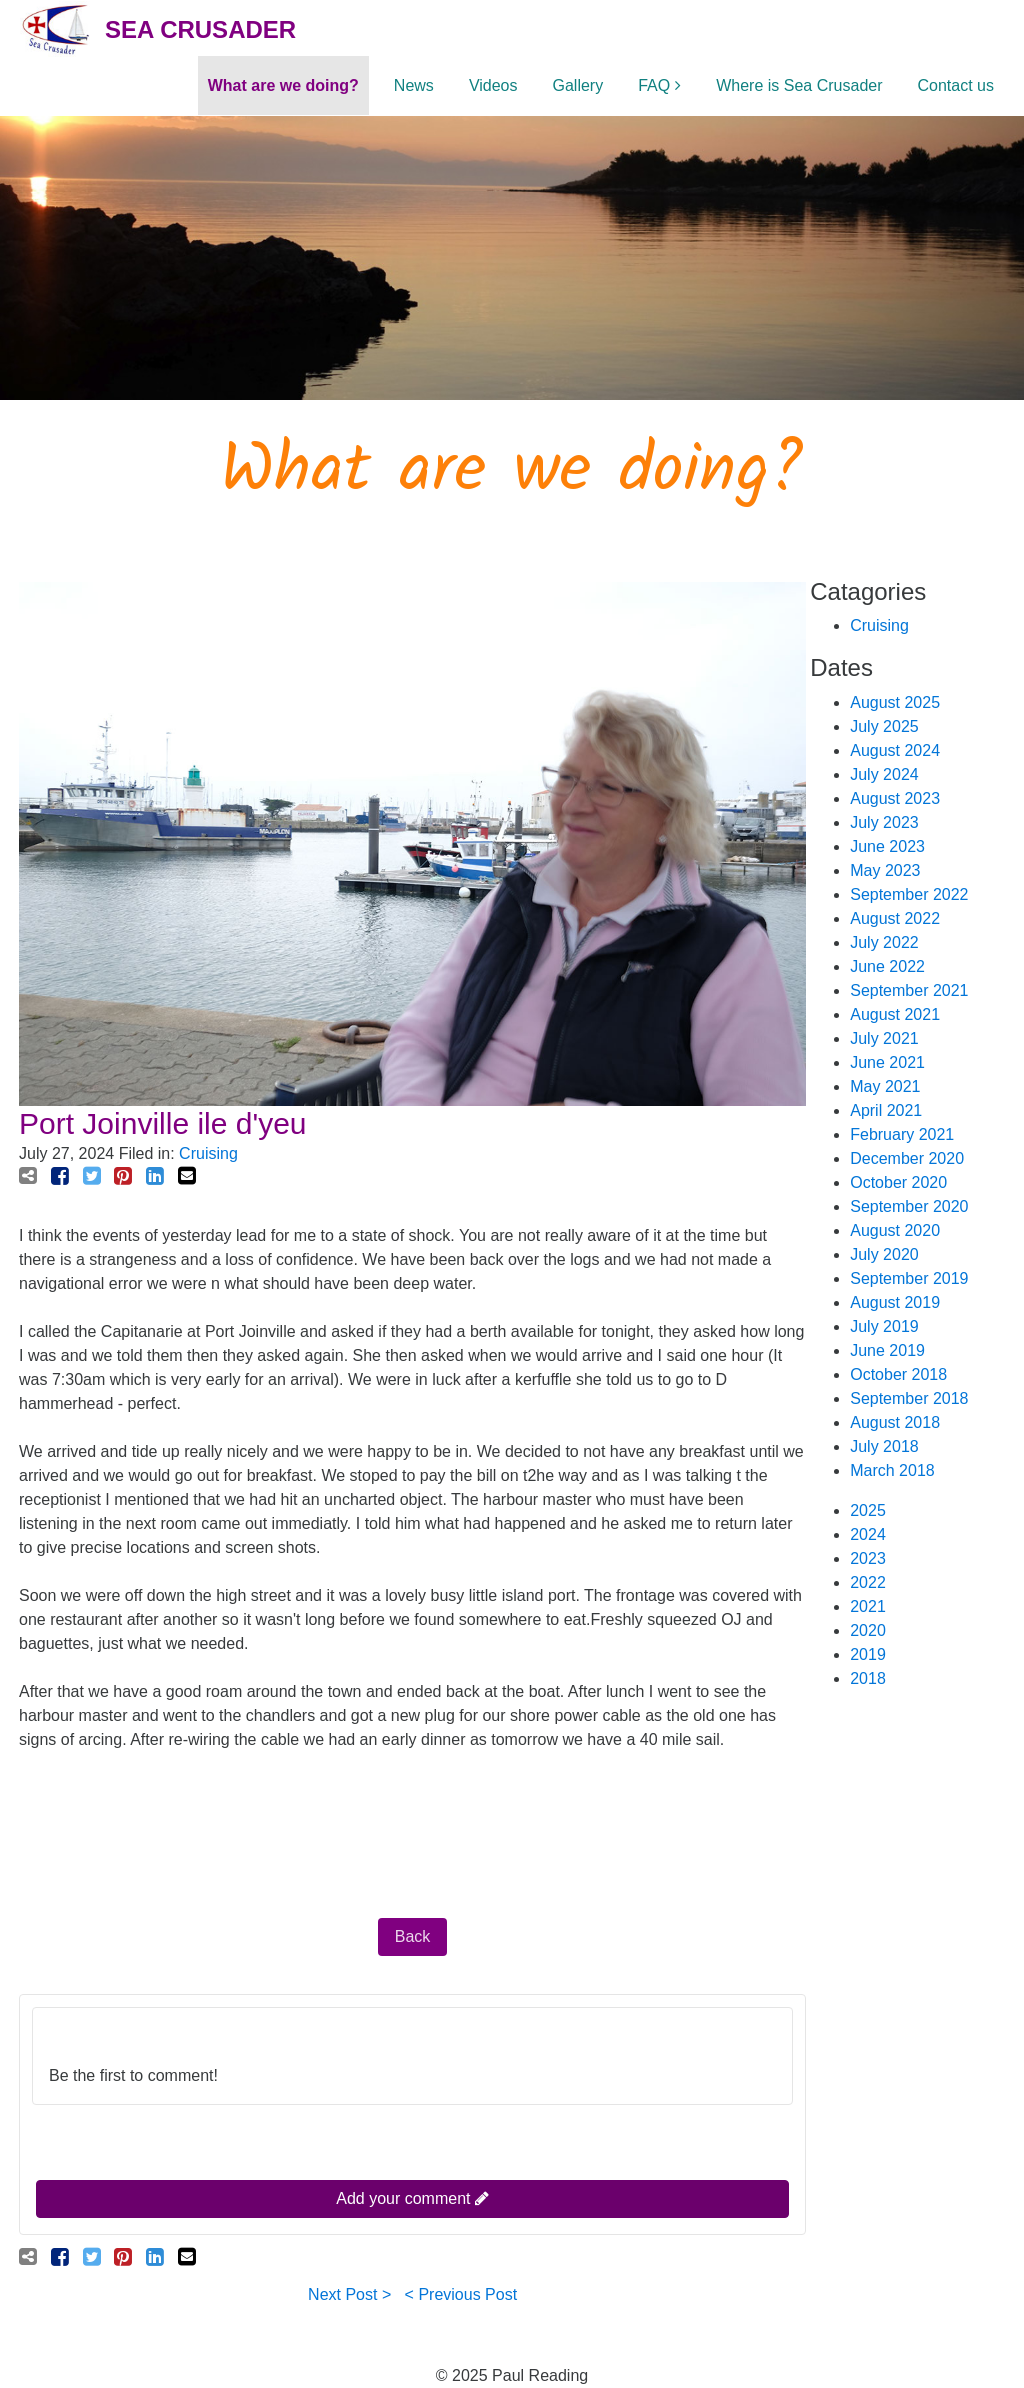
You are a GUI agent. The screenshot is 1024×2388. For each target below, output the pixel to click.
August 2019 (895, 1302)
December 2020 (907, 1158)
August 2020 (895, 1230)
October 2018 (898, 1374)
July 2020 (884, 1254)
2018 (868, 1678)
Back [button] (413, 1936)
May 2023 (885, 870)
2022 (868, 1582)
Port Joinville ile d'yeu (163, 1123)
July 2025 (884, 726)
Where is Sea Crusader (799, 85)
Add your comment (412, 2198)
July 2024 (884, 774)
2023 (868, 1558)
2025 (868, 1510)
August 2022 (895, 918)
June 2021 (887, 1062)
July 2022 (884, 942)
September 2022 (909, 894)
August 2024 (895, 750)
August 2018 (895, 1422)
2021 (868, 1606)
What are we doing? (283, 85)
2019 (868, 1654)
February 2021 (902, 1134)
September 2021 (909, 990)
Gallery (578, 85)
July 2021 (884, 1038)
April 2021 (886, 1110)
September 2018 (909, 1398)
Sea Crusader (200, 29)
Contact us (956, 85)
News (414, 85)
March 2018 (892, 1470)
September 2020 (909, 1206)
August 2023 (895, 798)
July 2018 (884, 1446)
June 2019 (887, 1350)
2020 (868, 1630)
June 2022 (887, 966)
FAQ (654, 85)
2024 (868, 1534)
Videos (493, 85)
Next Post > (349, 2294)
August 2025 (895, 702)
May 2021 (885, 1086)
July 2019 (884, 1326)
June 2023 (887, 846)
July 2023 (884, 822)
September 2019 (909, 1278)
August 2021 (895, 1014)
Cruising (208, 1153)
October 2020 (898, 1182)
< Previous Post (461, 2294)
